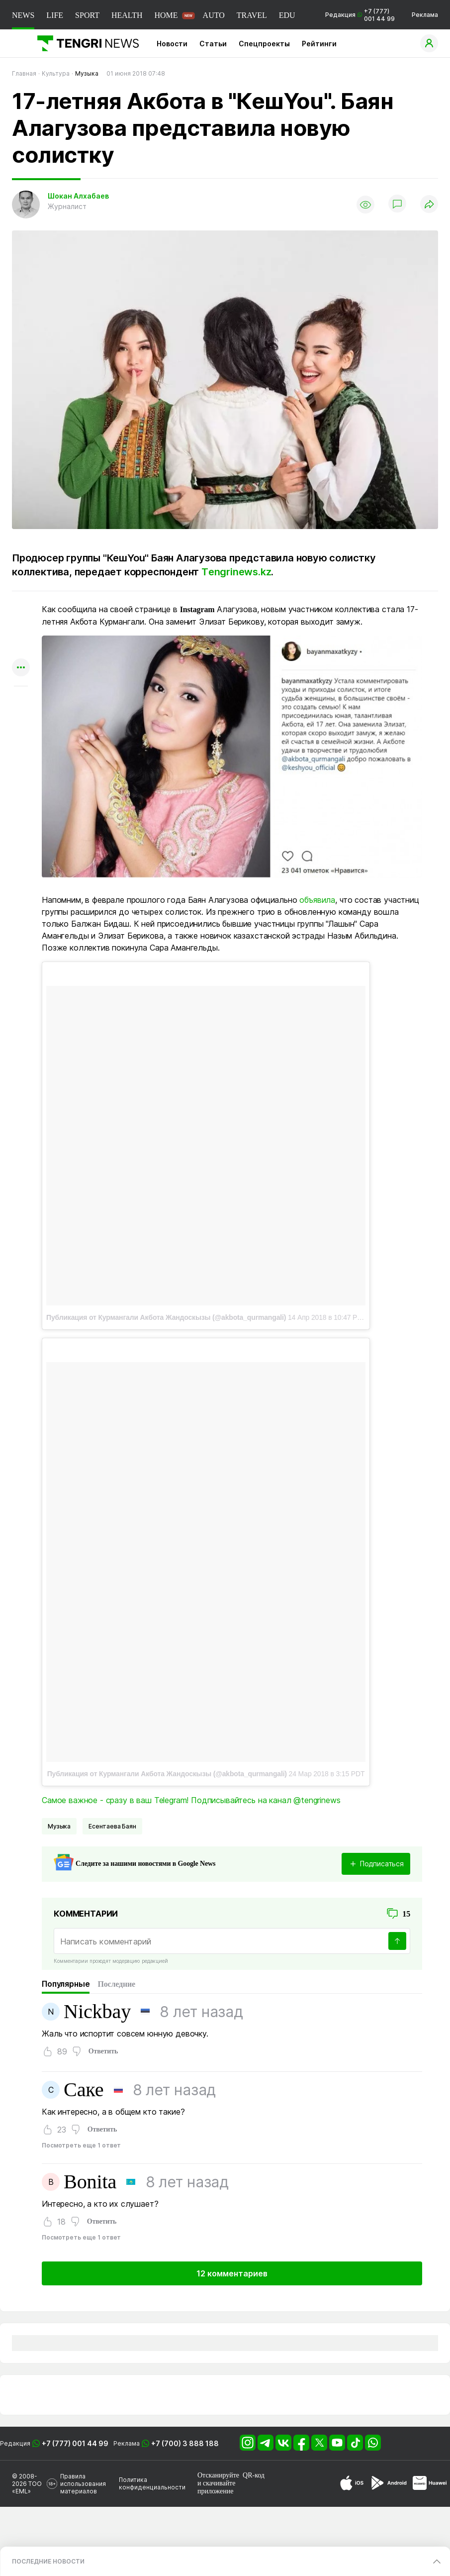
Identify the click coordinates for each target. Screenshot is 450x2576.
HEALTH (127, 15)
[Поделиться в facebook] (21, 648)
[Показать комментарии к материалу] (21, 701)
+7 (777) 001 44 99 (75, 2443)
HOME (166, 15)
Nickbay (97, 2012)
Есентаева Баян (112, 1826)
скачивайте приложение (216, 2487)
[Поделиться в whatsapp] (21, 610)
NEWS (23, 15)
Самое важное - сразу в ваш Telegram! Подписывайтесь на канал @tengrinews (191, 1800)
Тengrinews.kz (236, 572)
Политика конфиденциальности (152, 2483)
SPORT (87, 15)
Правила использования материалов (83, 2483)
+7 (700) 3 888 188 (185, 2443)
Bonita (90, 2182)
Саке (83, 2090)
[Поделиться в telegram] (21, 629)
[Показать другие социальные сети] (21, 668)
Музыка (59, 1826)
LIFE (54, 15)
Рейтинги (319, 43)
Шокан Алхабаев (78, 196)
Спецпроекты (264, 43)
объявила (317, 900)
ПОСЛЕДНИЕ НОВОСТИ (48, 2561)
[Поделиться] (429, 205)
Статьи (213, 43)
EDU (287, 15)
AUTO (214, 15)
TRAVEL (252, 15)
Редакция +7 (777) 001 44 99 (360, 14)
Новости (172, 43)
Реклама (425, 14)
